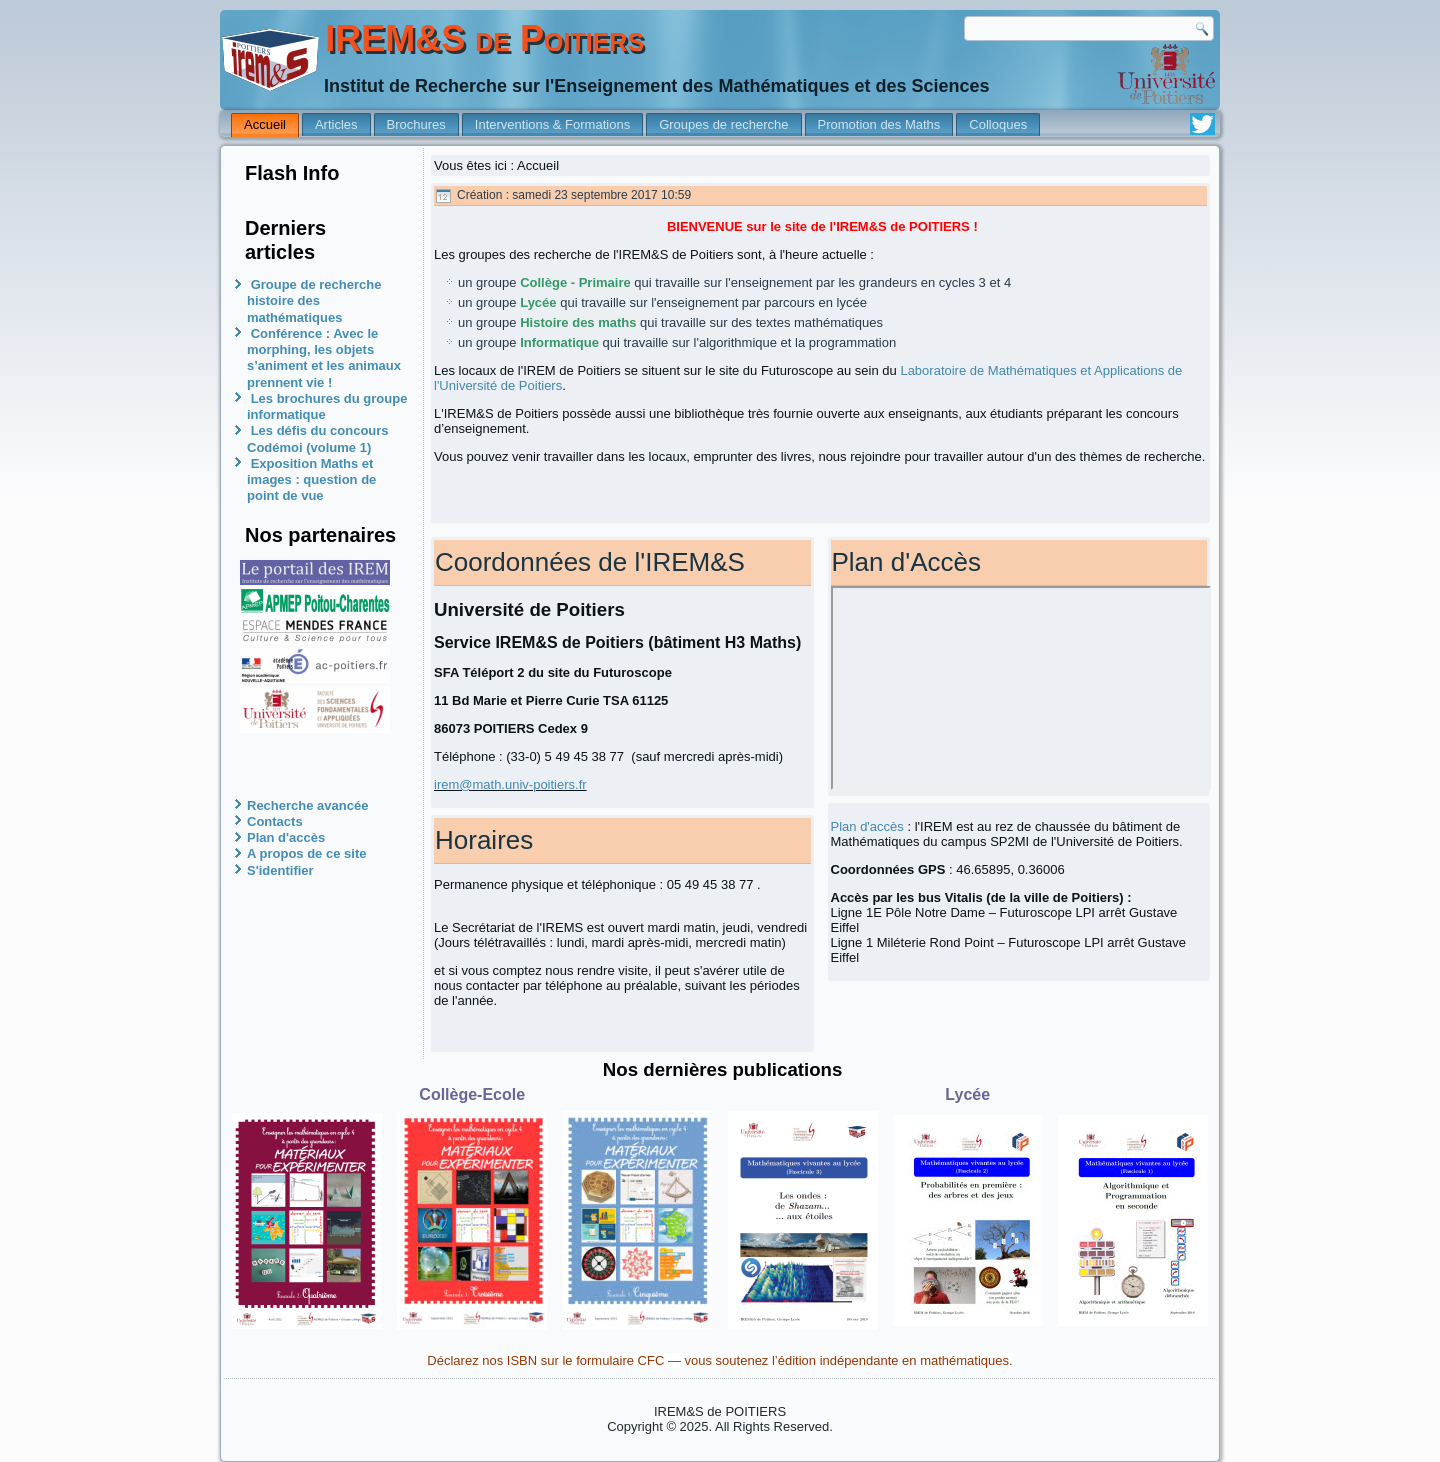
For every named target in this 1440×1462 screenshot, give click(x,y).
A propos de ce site (306, 853)
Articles (336, 124)
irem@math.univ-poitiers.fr (510, 784)
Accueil (265, 124)
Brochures (416, 124)
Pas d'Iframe (1021, 688)
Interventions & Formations (552, 124)
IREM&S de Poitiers (484, 38)
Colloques (998, 124)
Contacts (275, 821)
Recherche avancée (307, 805)
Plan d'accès (286, 837)
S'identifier (280, 870)
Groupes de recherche (723, 124)
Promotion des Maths (879, 124)
